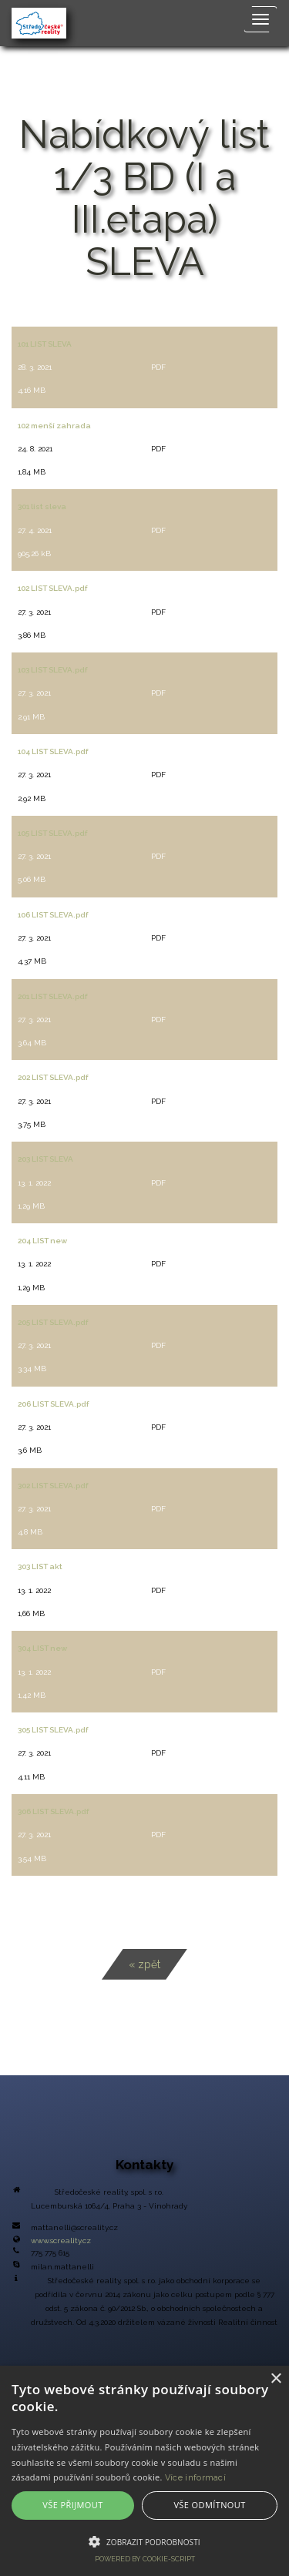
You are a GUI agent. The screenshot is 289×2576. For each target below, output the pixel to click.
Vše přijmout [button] (72, 2505)
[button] (144, 2541)
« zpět (144, 1964)
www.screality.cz (61, 2240)
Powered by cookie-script (145, 2559)
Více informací (195, 2478)
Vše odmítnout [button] (209, 2505)
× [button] (275, 2379)
